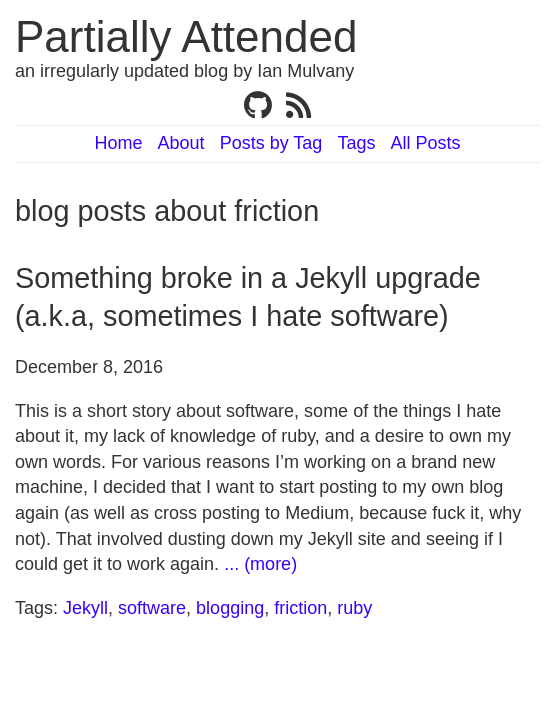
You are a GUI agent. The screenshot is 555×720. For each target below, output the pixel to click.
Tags (356, 143)
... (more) (260, 564)
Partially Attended (186, 36)
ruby (354, 608)
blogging (230, 608)
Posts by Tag (271, 143)
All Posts (425, 143)
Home (119, 143)
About (181, 143)
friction (300, 608)
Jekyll (85, 608)
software (152, 608)
